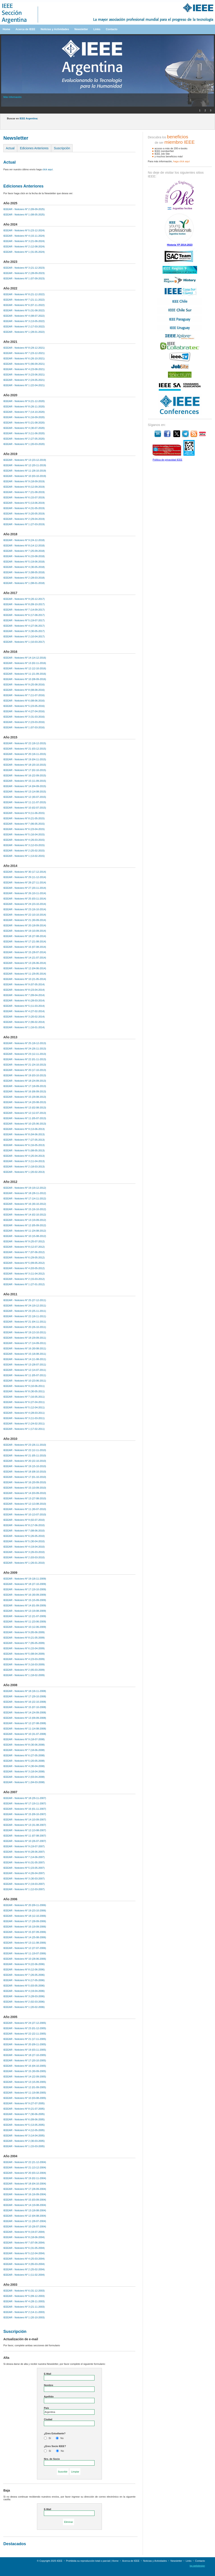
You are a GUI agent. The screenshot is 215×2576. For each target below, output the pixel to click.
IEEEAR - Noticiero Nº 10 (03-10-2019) (24, 476)
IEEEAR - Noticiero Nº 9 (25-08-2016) (24, 684)
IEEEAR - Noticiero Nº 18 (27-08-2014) (24, 936)
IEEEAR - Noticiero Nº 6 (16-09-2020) (24, 417)
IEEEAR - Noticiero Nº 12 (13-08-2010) (24, 1503)
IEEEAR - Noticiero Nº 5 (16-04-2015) (24, 834)
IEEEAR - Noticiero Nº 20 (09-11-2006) (24, 1905)
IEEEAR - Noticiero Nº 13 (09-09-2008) (24, 1718)
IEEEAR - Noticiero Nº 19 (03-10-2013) (24, 1075)
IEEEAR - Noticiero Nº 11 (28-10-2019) (24, 470)
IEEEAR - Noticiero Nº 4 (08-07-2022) (24, 315)
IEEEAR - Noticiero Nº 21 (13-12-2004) (24, 2167)
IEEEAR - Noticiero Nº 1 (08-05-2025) (24, 214)
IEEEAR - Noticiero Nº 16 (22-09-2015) (24, 775)
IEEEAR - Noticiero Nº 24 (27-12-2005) (24, 2023)
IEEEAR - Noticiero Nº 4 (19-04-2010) (24, 1546)
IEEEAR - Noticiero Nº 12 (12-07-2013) (24, 1113)
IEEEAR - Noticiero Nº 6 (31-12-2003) (24, 2290)
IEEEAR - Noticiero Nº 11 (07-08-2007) (24, 1835)
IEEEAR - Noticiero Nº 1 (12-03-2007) (24, 1889)
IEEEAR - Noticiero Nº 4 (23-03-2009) (24, 1659)
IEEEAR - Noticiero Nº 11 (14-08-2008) (24, 1728)
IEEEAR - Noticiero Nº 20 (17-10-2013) (24, 1070)
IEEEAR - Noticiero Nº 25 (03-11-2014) (24, 898)
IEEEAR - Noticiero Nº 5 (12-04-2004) (24, 2253)
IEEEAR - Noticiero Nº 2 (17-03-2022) (24, 326)
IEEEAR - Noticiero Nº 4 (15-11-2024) (24, 235)
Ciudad (48, 2419)
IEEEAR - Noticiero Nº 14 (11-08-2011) (24, 1359)
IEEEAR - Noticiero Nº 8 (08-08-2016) (24, 690)
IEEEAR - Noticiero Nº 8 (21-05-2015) (24, 818)
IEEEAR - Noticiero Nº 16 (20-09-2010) (24, 1482)
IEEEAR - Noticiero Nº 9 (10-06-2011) (24, 1386)
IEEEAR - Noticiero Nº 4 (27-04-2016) (24, 711)
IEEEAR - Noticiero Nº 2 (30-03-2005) (24, 2141)
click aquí (47, 169)
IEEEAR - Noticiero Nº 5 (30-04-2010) (24, 1541)
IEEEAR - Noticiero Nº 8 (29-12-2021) (24, 347)
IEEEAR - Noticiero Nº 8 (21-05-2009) (24, 1637)
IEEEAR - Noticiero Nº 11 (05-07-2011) (24, 1375)
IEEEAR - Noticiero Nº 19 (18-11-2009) (24, 1578)
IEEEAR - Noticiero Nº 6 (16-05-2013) (24, 1145)
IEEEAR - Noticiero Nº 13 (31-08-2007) (24, 1825)
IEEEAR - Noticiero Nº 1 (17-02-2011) (24, 1429)
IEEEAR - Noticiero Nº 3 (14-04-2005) (24, 2135)
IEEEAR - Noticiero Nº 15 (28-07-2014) (24, 952)
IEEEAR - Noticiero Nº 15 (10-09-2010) (24, 1487)
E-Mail (47, 2373)
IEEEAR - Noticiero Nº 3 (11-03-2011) (24, 1418)
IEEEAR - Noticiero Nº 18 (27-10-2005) (24, 2055)
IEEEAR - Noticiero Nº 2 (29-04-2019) (24, 519)
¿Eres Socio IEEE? (55, 2446)
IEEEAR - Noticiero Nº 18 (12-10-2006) (24, 1916)
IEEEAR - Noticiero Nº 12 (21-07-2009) (24, 1616)
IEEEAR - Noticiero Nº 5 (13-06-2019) (24, 502)
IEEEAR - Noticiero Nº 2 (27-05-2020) (24, 438)
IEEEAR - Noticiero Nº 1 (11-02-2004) (24, 2274)
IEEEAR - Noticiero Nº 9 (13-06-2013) (24, 1129)
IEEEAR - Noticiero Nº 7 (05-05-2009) (24, 1643)
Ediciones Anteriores (34, 148)
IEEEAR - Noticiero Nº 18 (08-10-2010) (24, 1471)
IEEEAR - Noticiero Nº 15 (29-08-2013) (24, 1096)
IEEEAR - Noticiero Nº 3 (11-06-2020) (24, 433)
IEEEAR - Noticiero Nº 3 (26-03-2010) (24, 1552)
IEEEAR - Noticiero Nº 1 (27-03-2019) (24, 524)
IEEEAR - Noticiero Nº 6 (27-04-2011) (24, 1402)
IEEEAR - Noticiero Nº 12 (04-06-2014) (24, 968)
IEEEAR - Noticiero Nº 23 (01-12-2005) (24, 2028)
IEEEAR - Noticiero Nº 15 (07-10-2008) (24, 1707)
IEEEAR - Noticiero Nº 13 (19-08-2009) (24, 1610)
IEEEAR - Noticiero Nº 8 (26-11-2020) (24, 406)
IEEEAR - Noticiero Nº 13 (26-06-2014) (24, 963)
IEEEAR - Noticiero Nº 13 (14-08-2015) (24, 791)
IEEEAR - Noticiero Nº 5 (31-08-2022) (24, 310)
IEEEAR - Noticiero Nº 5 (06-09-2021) (24, 363)
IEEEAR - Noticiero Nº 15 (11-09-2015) (24, 780)
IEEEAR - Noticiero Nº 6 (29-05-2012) (24, 1257)
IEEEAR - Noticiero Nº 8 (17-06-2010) (24, 1525)
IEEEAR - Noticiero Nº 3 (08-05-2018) (24, 572)
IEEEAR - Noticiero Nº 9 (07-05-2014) (24, 984)
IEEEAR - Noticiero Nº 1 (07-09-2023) (24, 278)
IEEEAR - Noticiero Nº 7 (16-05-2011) (24, 1396)
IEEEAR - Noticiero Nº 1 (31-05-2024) (24, 252)
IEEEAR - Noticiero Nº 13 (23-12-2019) (24, 460)
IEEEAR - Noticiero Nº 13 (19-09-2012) (24, 1220)
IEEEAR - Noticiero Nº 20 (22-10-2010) (24, 1461)
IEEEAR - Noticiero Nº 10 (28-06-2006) (24, 1958)
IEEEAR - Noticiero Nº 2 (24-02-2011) (24, 1423)
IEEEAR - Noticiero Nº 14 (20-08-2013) (24, 1102)
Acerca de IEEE (25, 29)
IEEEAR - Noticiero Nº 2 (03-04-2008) (24, 1777)
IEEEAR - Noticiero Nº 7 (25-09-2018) (24, 551)
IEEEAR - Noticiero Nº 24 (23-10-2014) (24, 904)
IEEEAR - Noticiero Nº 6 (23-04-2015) (24, 829)
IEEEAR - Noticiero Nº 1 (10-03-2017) (24, 641)
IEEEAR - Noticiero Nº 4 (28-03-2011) (24, 1412)
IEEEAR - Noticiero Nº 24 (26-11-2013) (24, 1048)
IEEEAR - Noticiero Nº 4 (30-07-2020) (24, 428)
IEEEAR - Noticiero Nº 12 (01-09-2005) (24, 2087)
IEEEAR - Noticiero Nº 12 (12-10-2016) (24, 668)
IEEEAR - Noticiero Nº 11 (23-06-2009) (24, 1621)
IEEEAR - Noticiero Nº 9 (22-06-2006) (24, 1964)
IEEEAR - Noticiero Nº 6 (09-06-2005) (24, 2119)
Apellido (49, 2396)
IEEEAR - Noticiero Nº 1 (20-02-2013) (24, 1172)
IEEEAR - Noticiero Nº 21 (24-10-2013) (24, 1064)
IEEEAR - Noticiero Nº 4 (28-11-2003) (24, 2301)
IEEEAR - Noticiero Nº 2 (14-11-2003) (24, 2312)
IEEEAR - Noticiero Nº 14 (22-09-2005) (24, 2076)
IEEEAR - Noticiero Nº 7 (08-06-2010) (24, 1530)
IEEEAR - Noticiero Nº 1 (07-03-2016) (24, 727)
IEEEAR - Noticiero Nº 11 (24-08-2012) (24, 1230)
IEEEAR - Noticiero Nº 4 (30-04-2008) (24, 1766)
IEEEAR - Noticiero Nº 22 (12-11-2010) (24, 1450)
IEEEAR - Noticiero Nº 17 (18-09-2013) (24, 1086)
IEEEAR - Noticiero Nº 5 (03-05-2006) (24, 1985)
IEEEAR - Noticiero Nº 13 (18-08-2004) (24, 2210)
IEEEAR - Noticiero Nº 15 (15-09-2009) (24, 1600)
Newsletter (81, 29)
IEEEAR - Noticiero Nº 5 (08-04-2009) (24, 1653)
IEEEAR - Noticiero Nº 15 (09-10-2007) (24, 1814)
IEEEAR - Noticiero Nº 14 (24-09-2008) (24, 1712)
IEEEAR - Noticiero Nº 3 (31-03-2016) (24, 716)
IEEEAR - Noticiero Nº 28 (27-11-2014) (24, 882)
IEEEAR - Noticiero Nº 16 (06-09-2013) (24, 1091)
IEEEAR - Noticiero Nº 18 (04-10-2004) (24, 2183)
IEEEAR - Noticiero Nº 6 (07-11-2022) (24, 305)
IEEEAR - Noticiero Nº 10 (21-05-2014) (24, 979)
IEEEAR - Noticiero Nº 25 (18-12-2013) (24, 1043)
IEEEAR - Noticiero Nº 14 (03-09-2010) (24, 1493)
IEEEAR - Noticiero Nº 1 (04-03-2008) (24, 1782)
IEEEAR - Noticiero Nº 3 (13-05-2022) (24, 321)
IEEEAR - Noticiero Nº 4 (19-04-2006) (24, 1991)
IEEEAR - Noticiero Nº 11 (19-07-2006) (24, 1953)
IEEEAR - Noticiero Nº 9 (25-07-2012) (24, 1241)
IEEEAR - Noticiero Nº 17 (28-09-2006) (24, 1921)
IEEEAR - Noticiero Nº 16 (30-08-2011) (24, 1348)
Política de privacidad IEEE (167, 459)
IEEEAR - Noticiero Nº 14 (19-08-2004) (24, 2205)
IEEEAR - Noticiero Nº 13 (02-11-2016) (24, 663)
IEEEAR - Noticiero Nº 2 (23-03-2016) (24, 722)
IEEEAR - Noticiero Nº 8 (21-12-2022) (24, 294)
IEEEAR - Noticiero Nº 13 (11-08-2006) (24, 1942)
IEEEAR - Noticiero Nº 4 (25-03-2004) (24, 2258)
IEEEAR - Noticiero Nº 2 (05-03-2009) (24, 1669)
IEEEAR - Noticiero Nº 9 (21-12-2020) (24, 401)
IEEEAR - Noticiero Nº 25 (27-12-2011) (24, 1300)
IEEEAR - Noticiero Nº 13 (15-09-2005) (24, 2082)
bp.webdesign (197, 2565)
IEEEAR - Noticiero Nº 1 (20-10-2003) (24, 2317)
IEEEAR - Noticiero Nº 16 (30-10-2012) (24, 1204)
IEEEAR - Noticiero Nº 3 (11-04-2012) (24, 1273)
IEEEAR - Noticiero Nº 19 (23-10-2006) (24, 1910)
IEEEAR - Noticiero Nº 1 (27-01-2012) (24, 1284)
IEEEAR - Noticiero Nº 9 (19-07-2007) (24, 1846)
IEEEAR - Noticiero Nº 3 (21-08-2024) (24, 241)
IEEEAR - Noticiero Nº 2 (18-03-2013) (24, 1166)
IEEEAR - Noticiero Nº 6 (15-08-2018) (24, 556)
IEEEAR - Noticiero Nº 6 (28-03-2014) (24, 1000)
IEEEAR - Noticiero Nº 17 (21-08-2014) (24, 941)
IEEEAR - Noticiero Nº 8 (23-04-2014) (24, 989)
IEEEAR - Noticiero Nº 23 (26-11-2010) (24, 1444)
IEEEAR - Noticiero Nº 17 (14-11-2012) (24, 1198)
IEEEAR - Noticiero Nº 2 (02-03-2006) (24, 2001)
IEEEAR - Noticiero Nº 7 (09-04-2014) (24, 995)
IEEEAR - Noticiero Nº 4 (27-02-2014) (24, 1011)
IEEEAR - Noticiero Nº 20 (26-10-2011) (24, 1327)
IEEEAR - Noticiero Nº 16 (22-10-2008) (24, 1701)
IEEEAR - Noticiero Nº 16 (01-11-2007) (24, 1808)
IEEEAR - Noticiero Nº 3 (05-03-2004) (24, 2264)
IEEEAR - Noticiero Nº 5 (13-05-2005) (24, 2124)
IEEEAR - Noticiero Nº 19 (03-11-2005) (24, 2049)
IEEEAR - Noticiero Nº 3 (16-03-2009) (24, 1664)
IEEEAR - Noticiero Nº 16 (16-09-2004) (24, 2194)
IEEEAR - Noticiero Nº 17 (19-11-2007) (24, 1803)
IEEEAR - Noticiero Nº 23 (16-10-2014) (24, 909)
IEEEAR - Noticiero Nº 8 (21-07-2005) (24, 2108)
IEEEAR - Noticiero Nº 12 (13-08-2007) (24, 1830)
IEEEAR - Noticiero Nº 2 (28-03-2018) (24, 577)
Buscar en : (22, 118)
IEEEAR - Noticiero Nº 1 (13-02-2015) (24, 856)
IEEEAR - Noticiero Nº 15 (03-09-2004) (24, 2199)
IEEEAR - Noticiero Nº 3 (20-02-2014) (24, 1016)
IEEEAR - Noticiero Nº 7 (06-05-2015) (24, 823)
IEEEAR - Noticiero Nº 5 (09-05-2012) (24, 1263)
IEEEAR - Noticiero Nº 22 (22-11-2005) (24, 2033)
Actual (10, 148)
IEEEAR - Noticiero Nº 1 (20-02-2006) (24, 2007)
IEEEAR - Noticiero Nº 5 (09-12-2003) (24, 2296)
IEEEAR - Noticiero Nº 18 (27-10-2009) (24, 1584)
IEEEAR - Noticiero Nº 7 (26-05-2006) (24, 1975)
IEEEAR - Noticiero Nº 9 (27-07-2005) (24, 2103)
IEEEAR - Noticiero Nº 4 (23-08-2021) (24, 369)
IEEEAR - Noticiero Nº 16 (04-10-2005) (24, 2065)
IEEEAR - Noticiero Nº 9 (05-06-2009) (24, 1632)
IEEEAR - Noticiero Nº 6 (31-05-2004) (24, 2248)
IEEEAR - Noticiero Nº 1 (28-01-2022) (24, 332)
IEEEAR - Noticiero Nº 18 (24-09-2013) (24, 1080)
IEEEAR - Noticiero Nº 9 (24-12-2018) (24, 540)
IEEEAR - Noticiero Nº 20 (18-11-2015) (24, 754)
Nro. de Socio (52, 2459)
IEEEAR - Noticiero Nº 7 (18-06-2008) (24, 1750)
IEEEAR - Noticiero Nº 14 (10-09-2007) (24, 1819)
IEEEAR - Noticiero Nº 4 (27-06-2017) (24, 625)
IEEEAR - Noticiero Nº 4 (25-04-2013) (24, 1155)
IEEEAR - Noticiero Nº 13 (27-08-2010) (24, 1498)
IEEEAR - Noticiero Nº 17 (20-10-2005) (24, 2060)
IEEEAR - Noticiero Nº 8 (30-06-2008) (24, 1744)
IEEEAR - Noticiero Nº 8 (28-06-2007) (24, 1851)
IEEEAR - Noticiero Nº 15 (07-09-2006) (24, 1932)
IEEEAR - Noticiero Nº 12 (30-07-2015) (24, 797)
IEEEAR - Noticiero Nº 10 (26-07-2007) (24, 1841)
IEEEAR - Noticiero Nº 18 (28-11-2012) (24, 1193)
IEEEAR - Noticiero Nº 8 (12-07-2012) (24, 1246)
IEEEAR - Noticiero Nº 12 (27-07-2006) (24, 1948)
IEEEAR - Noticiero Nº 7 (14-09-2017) (24, 609)
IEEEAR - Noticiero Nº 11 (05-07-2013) (24, 1118)
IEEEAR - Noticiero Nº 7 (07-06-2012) (24, 1252)
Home (6, 29)
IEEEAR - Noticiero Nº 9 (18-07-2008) (24, 1739)
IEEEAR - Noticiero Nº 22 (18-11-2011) (24, 1316)
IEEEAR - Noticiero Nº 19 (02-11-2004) (24, 2178)
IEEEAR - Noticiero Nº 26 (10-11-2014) (24, 893)
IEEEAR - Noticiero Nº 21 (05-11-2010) (24, 1455)
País (46, 2408)
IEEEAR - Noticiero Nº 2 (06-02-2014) (24, 1022)
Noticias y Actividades (55, 29)
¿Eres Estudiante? (55, 2433)
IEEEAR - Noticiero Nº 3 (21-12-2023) (24, 267)
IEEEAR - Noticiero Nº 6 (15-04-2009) (24, 1648)
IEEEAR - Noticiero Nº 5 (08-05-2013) (24, 1150)
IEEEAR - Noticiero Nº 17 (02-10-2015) (24, 770)
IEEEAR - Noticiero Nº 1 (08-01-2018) (24, 583)
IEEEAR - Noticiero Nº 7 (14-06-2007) (24, 1857)
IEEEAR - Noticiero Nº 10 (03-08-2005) (24, 2098)
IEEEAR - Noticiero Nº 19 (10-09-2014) (24, 930)
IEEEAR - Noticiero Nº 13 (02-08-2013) (24, 1107)
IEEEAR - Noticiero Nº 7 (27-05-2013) (24, 1139)
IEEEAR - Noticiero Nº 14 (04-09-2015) (24, 786)
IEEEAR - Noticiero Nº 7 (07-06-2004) (24, 2242)
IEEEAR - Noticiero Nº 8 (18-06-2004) (24, 2237)
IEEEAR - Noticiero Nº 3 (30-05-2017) (24, 631)
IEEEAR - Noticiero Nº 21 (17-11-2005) (24, 2039)
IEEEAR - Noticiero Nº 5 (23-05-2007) (24, 1867)
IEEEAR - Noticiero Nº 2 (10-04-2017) (24, 636)
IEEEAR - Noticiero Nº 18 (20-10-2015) (24, 764)
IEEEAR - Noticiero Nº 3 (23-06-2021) (24, 374)
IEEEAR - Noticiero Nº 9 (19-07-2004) (24, 2232)
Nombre (48, 2385)
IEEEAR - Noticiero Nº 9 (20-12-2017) (24, 599)
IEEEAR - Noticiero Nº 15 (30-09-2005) (24, 2071)
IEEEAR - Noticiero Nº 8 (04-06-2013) (24, 1134)
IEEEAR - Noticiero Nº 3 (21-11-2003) (24, 2306)
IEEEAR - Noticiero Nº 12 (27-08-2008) (24, 1723)
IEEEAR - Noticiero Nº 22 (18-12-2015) (24, 743)
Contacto (111, 29)
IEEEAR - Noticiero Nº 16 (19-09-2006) (24, 1926)
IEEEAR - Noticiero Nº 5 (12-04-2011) (24, 1407)
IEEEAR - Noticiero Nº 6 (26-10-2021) (24, 358)
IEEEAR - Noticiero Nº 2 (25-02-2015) (24, 850)
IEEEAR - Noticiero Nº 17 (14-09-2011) (24, 1343)
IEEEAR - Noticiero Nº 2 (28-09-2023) (24, 273)
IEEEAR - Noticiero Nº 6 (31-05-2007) (24, 1862)
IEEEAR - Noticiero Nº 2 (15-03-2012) (24, 1279)
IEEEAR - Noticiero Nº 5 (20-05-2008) (24, 1760)
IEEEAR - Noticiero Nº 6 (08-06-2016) (24, 700)
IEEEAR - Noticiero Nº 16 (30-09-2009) (24, 1594)
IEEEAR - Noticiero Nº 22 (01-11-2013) (24, 1059)
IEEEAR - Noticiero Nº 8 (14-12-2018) (24, 545)
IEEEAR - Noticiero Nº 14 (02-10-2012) (24, 1214)
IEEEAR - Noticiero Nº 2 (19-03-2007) (24, 1884)
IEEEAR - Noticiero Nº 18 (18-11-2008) (24, 1691)
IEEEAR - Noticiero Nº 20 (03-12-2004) (24, 2173)
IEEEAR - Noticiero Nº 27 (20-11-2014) (24, 888)
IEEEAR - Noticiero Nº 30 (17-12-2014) (24, 871)
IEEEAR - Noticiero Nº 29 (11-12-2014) (24, 877)
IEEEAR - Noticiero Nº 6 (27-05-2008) (24, 1755)
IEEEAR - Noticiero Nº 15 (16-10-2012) (24, 1209)
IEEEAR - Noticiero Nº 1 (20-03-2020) (24, 444)
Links (96, 29)
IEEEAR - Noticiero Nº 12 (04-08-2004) (24, 2215)
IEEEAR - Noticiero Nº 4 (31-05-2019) (24, 508)
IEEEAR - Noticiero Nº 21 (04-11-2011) (24, 1321)
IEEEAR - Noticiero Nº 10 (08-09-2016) (24, 679)
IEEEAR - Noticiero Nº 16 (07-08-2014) (24, 947)
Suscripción (62, 148)
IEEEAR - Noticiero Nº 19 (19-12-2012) (24, 1187)
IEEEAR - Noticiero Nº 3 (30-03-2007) (24, 1878)
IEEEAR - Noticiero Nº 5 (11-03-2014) (24, 1006)
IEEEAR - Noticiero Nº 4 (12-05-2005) (24, 2130)
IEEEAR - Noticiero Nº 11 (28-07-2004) (24, 2221)
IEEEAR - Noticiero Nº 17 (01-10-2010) (24, 1477)
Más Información (12, 97)
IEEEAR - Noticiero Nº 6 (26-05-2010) (24, 1536)
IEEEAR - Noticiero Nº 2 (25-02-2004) (24, 2269)
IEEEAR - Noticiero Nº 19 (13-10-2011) (24, 1332)
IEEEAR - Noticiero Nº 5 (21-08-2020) (24, 422)
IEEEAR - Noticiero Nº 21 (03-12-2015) (24, 748)
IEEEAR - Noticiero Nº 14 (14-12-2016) (24, 657)
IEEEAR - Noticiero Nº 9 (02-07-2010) (24, 1520)
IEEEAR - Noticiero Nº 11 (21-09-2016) (24, 673)
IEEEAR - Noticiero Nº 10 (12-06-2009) (24, 1627)
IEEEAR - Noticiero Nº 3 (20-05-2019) (24, 513)
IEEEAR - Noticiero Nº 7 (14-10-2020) (24, 412)
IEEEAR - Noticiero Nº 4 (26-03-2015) (24, 839)
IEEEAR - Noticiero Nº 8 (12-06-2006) (24, 1969)
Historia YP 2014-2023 (180, 244)
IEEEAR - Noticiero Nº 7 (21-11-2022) (24, 299)
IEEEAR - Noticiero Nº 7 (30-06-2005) (24, 2114)
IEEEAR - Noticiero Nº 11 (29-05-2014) (24, 973)
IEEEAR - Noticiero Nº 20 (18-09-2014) (24, 925)
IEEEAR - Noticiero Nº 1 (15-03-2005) (24, 2146)
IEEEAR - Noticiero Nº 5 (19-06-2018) (24, 561)
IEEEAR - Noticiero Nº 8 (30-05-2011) (24, 1391)
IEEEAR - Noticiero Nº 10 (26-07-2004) (24, 2226)
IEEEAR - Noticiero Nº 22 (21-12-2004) (24, 2162)
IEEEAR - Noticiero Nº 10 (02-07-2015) (24, 807)
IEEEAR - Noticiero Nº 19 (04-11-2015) (24, 759)
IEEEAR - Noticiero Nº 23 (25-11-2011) (24, 1311)
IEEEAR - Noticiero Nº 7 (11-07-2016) (24, 695)
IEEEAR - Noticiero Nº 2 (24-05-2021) (24, 380)
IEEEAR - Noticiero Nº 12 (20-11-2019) (24, 465)
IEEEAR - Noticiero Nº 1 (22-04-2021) (24, 385)
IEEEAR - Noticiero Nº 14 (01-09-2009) (24, 1605)
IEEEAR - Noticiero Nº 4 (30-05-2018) (24, 567)
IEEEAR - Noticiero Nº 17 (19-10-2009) (24, 1589)
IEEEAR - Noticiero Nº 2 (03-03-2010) (24, 1557)
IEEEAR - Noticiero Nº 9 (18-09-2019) (24, 481)
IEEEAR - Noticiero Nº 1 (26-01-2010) (24, 1562)
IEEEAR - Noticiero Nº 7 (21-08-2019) (24, 492)
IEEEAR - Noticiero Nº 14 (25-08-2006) (24, 1937)
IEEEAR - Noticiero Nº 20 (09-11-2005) (24, 2044)
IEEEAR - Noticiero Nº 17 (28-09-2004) (24, 2189)
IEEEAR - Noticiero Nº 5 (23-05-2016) (24, 706)
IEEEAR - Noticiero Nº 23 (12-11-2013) (24, 1054)
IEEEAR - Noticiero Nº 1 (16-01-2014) (24, 1027)
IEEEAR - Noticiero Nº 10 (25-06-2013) (24, 1123)
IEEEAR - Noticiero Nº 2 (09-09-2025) (24, 209)
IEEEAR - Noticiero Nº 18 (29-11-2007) (24, 1798)
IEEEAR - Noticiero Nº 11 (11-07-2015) (24, 802)
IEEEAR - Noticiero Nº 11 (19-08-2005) (24, 2092)
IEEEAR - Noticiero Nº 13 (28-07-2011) (24, 1364)
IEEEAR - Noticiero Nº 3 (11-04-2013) (24, 1161)
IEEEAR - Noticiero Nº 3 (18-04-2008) (24, 1771)
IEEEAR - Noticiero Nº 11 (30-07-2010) (24, 1509)
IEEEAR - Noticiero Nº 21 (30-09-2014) (24, 920)
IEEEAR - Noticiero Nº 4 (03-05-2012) (24, 1268)
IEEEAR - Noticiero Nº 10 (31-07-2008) (24, 1734)
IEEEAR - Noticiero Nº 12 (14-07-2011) (24, 1370)
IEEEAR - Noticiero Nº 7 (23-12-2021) (24, 353)
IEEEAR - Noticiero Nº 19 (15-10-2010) (24, 1466)
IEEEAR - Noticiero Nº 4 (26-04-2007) (24, 1873)
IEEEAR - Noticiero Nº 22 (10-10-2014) (24, 914)
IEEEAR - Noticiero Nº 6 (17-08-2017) (24, 615)
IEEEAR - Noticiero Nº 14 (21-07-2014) (24, 957)
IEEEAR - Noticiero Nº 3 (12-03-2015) (24, 845)
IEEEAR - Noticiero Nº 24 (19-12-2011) (24, 1305)
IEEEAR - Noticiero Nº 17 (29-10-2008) (24, 1696)
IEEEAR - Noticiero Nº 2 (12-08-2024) (24, 246)
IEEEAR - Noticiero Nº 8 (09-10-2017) (24, 604)
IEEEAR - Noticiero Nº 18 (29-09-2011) (24, 1337)
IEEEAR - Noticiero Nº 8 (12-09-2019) (24, 486)
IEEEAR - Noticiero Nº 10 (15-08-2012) (24, 1236)
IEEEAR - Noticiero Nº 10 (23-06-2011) (24, 1380)
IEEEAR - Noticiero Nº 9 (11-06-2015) (24, 813)
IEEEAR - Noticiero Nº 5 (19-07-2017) (24, 620)
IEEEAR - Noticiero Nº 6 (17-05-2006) (24, 1980)
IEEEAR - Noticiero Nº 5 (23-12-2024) (24, 230)
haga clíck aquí (181, 161)
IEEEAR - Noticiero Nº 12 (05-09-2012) (24, 1225)
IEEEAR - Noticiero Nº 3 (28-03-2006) (24, 1996)
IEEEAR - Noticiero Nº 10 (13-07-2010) (24, 1514)
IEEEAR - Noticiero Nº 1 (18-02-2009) (24, 1675)
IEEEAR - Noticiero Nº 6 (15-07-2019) (24, 497)
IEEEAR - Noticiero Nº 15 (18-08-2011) (24, 1353)
